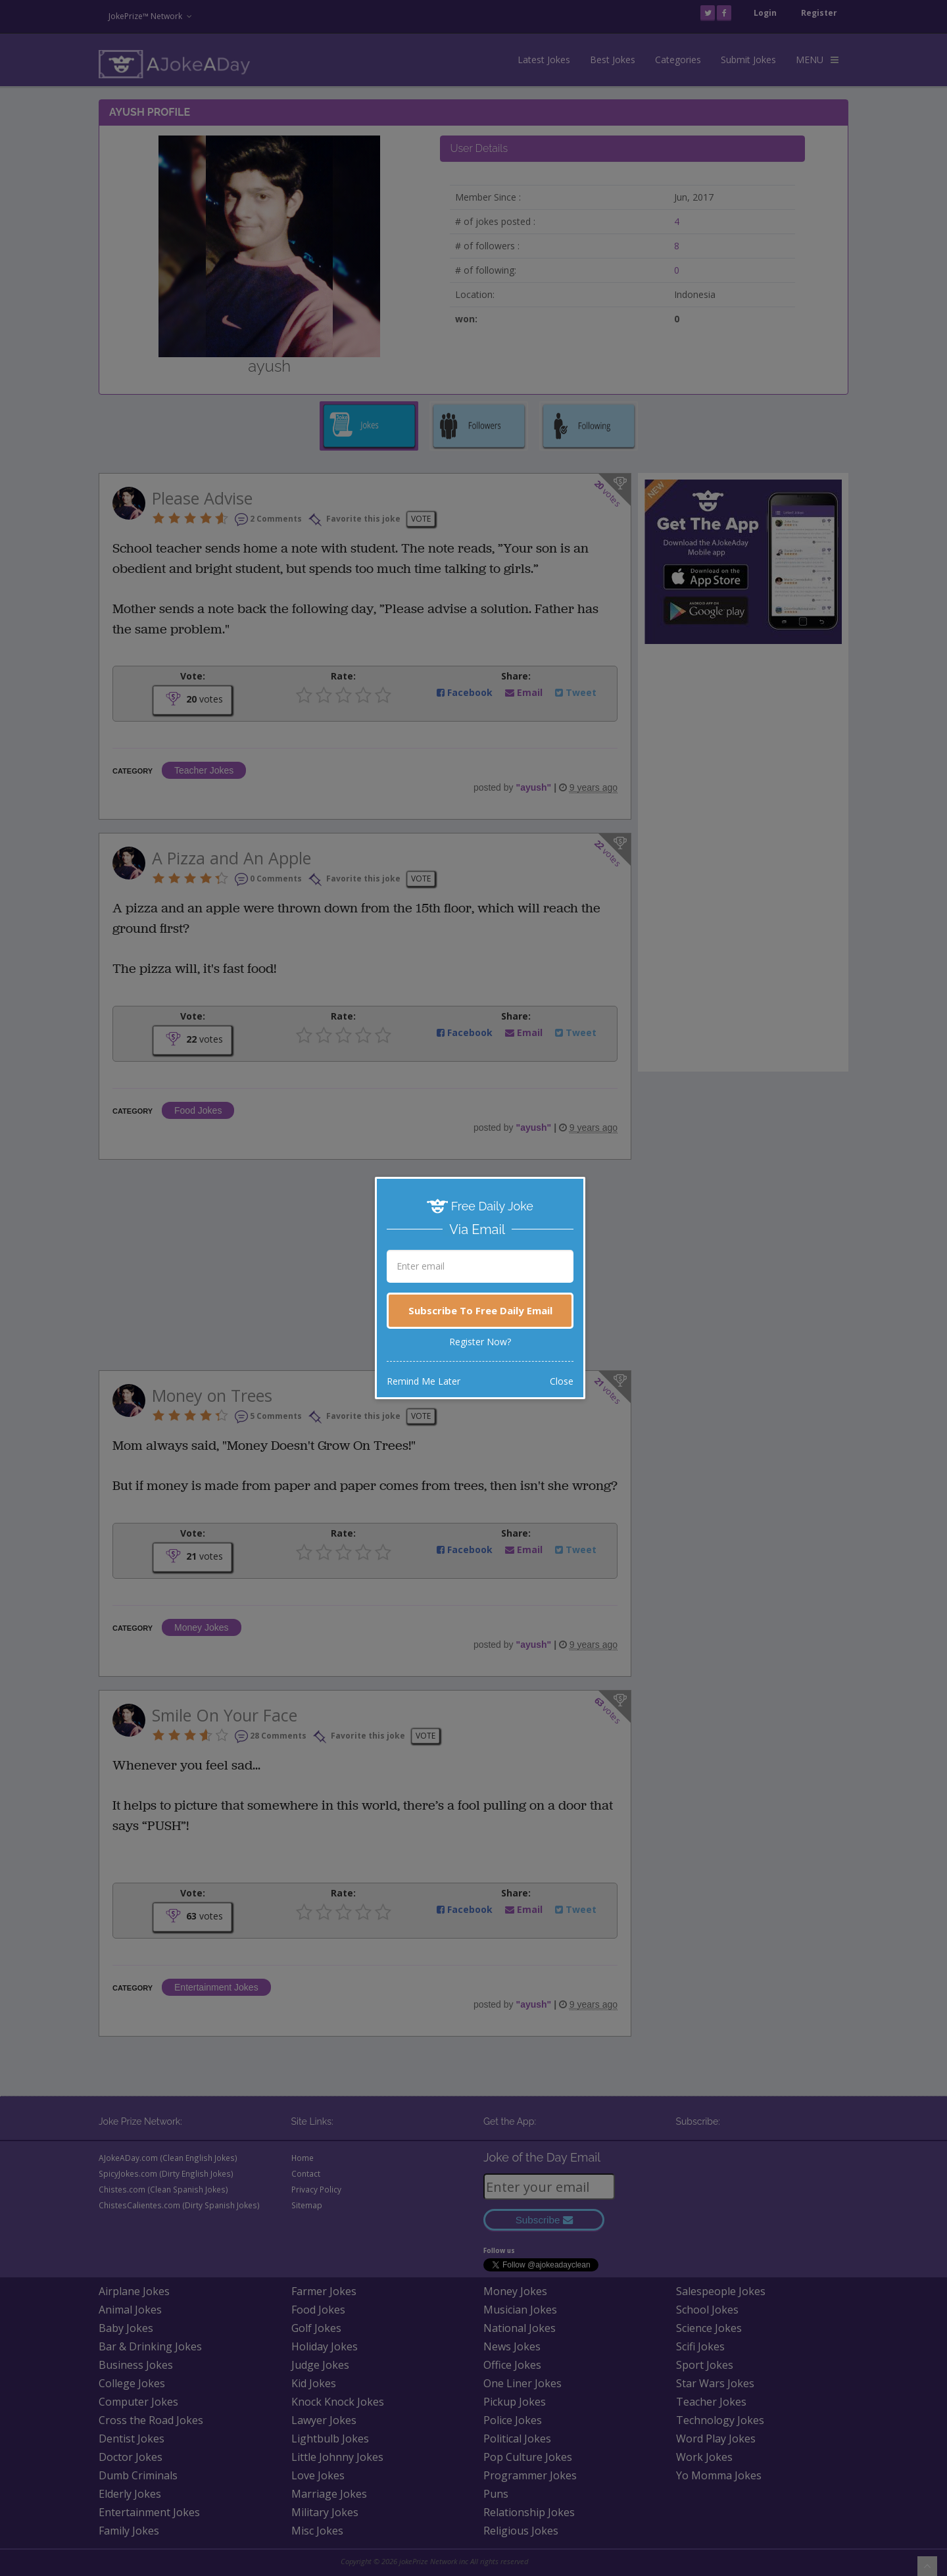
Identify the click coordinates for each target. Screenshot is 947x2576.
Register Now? (480, 1341)
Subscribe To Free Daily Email (480, 1310)
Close (561, 1381)
